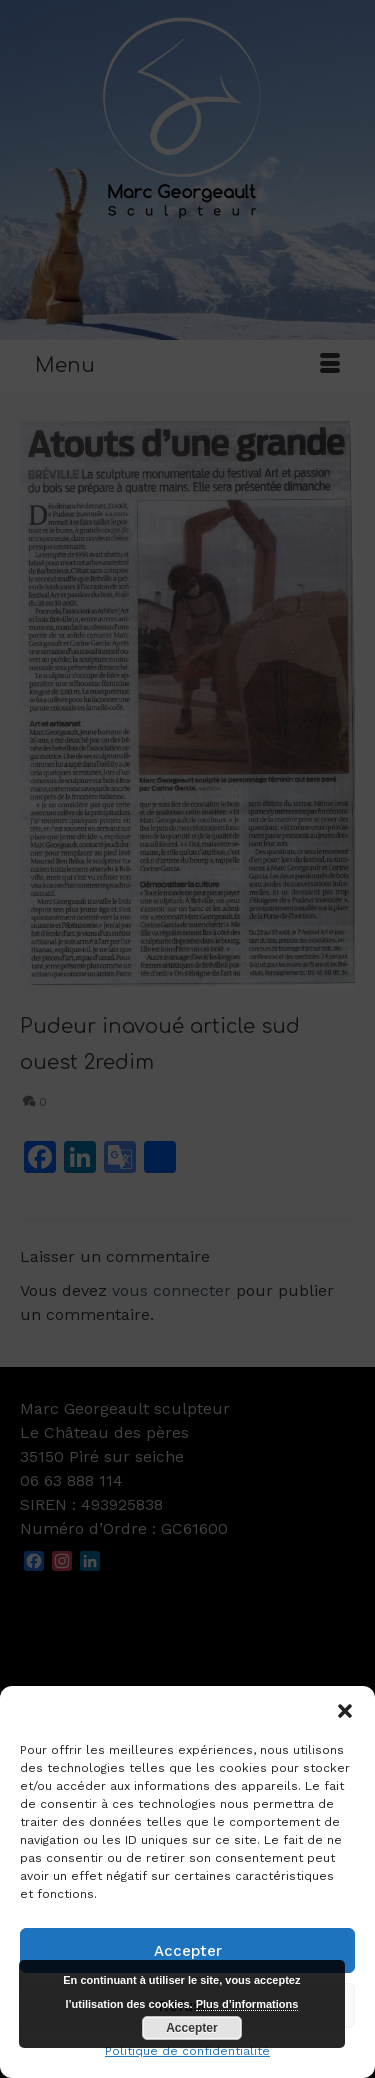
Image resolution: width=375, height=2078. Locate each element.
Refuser (187, 2006)
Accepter (188, 1951)
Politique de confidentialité (187, 2051)
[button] (345, 1711)
